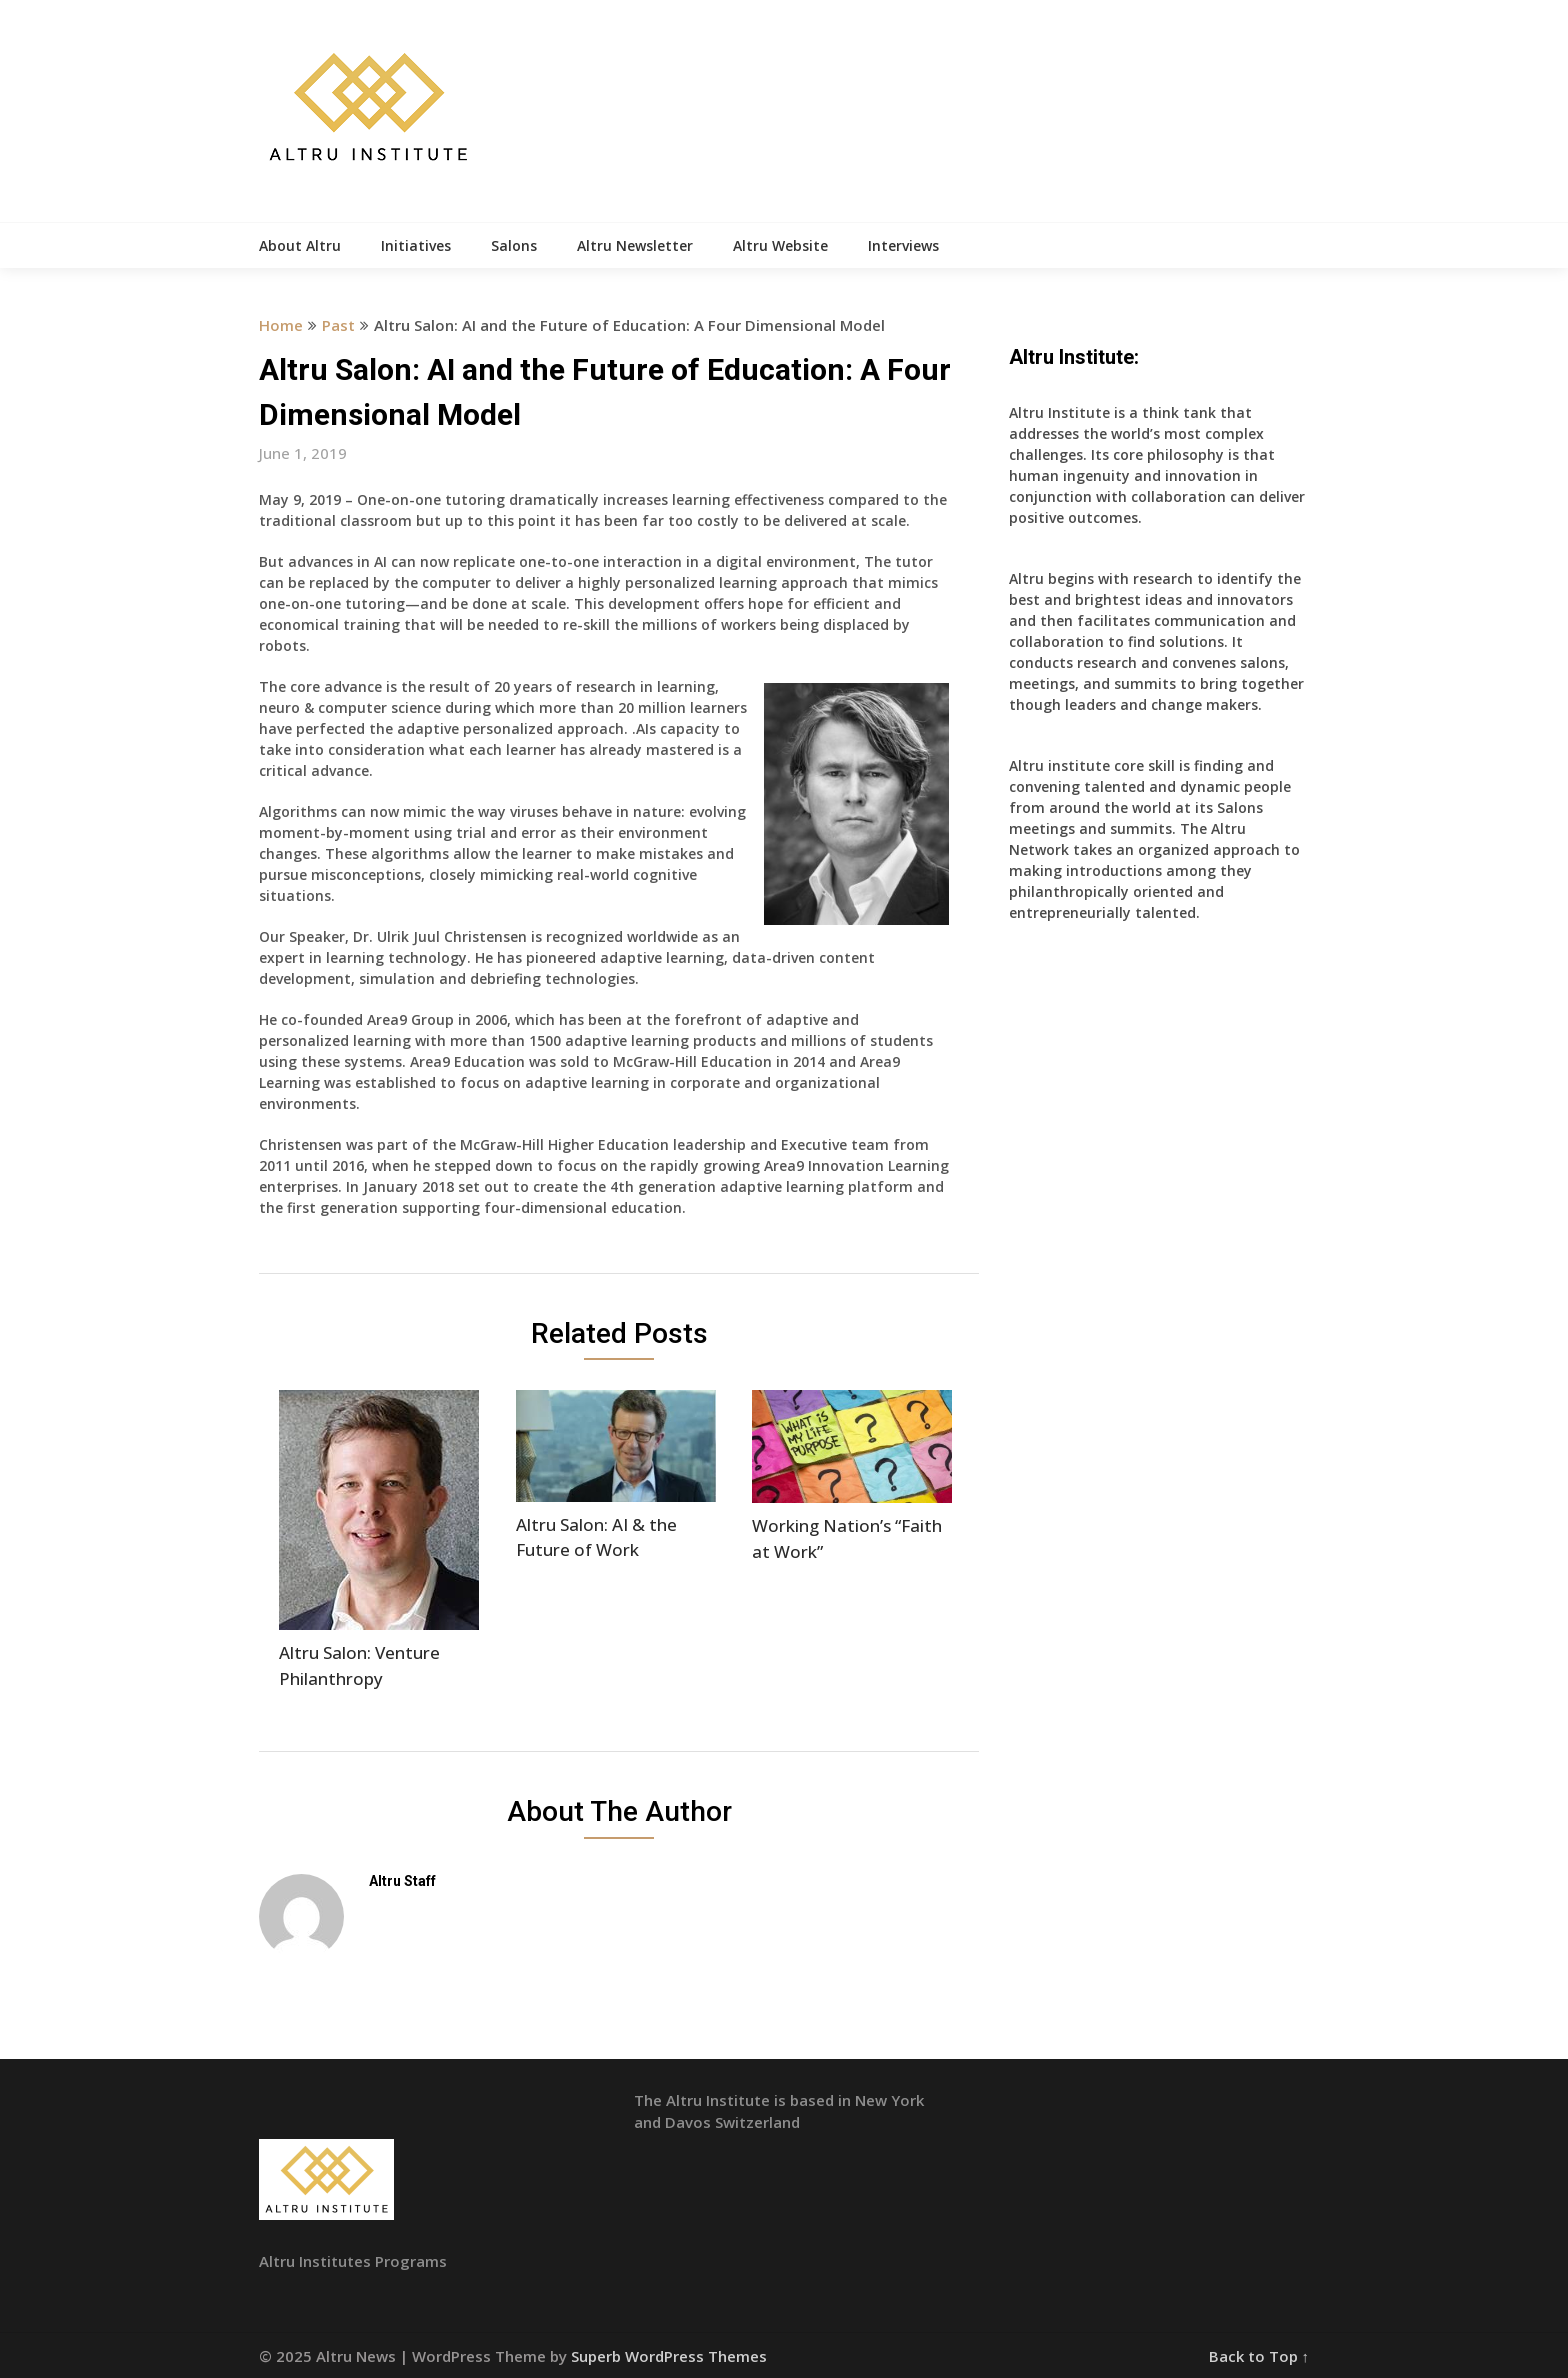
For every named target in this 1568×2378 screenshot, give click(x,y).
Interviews (903, 245)
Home (281, 325)
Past (338, 325)
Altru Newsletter (635, 245)
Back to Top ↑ (1259, 2356)
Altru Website (780, 245)
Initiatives (416, 245)
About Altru (300, 245)
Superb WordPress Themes (669, 2356)
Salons (514, 245)
